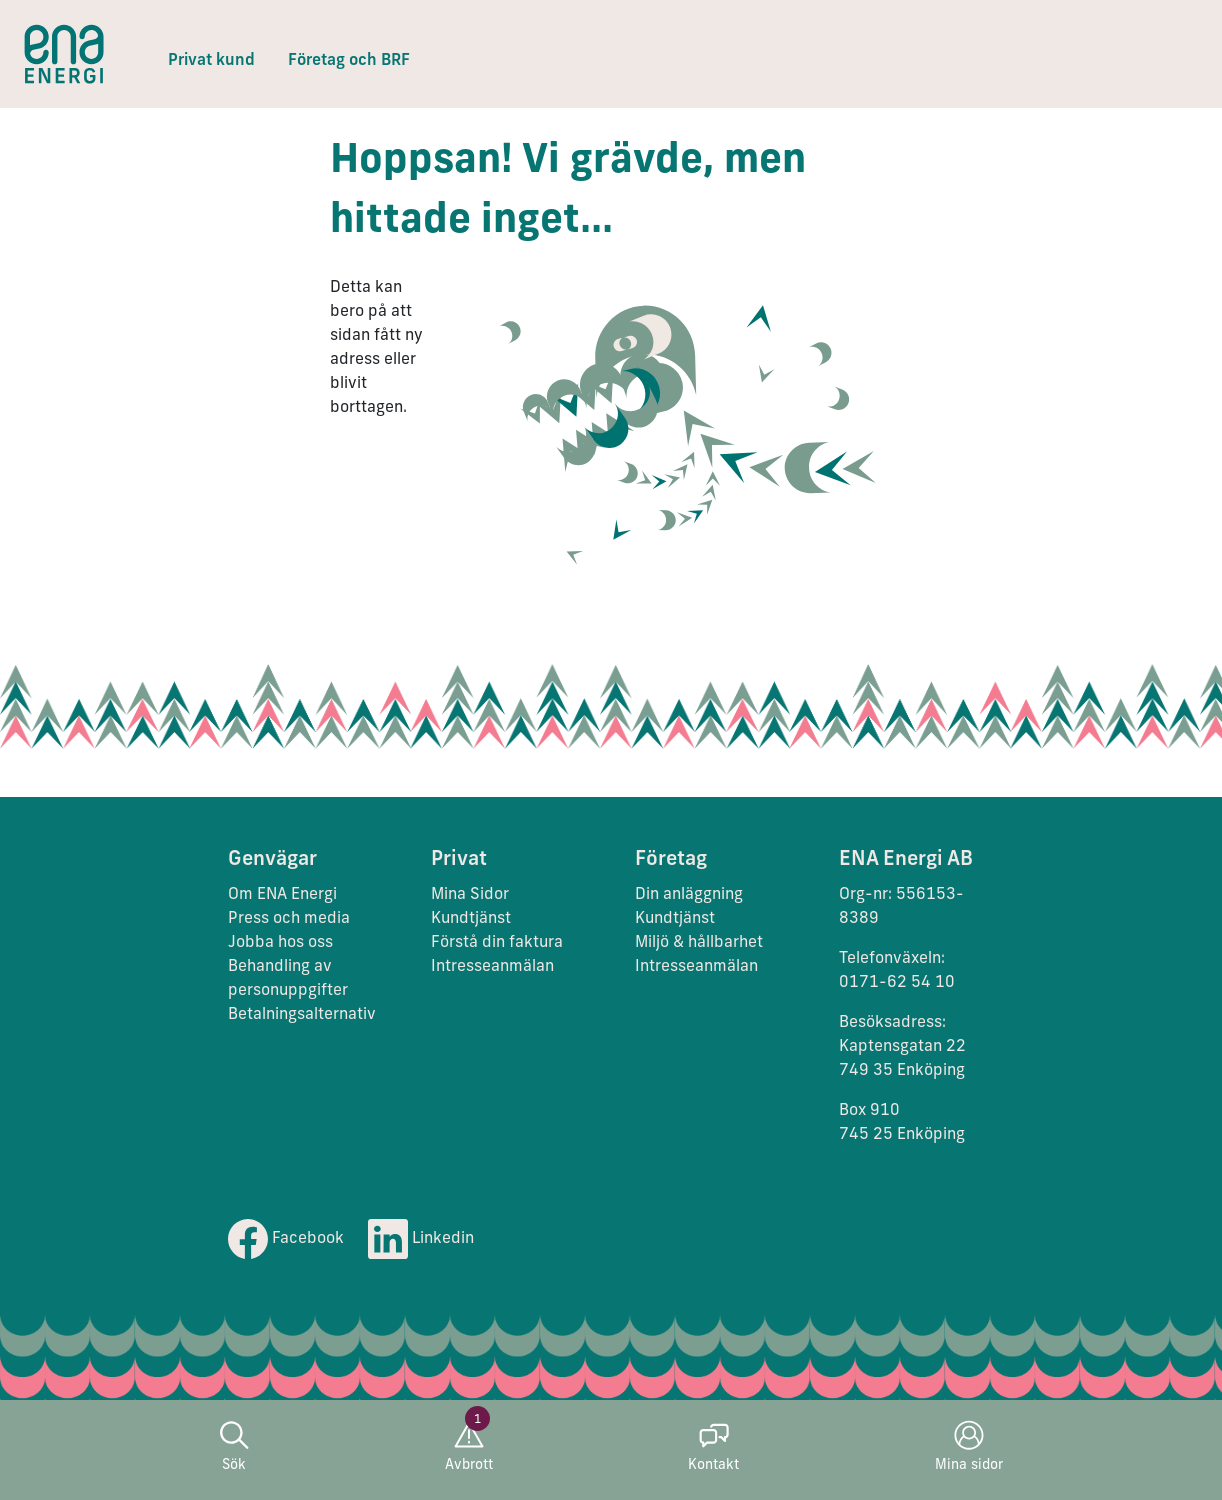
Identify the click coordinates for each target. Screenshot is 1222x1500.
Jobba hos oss (280, 943)
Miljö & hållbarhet (699, 943)
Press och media (289, 919)
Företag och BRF (349, 61)
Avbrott (469, 1446)
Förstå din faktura (497, 943)
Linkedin (421, 1239)
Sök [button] (234, 1446)
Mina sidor (969, 1446)
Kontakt (713, 1446)
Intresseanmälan (492, 967)
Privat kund (211, 61)
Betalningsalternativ (302, 1015)
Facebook (286, 1239)
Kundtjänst (473, 919)
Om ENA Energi (282, 895)
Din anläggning (689, 895)
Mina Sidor (470, 895)
